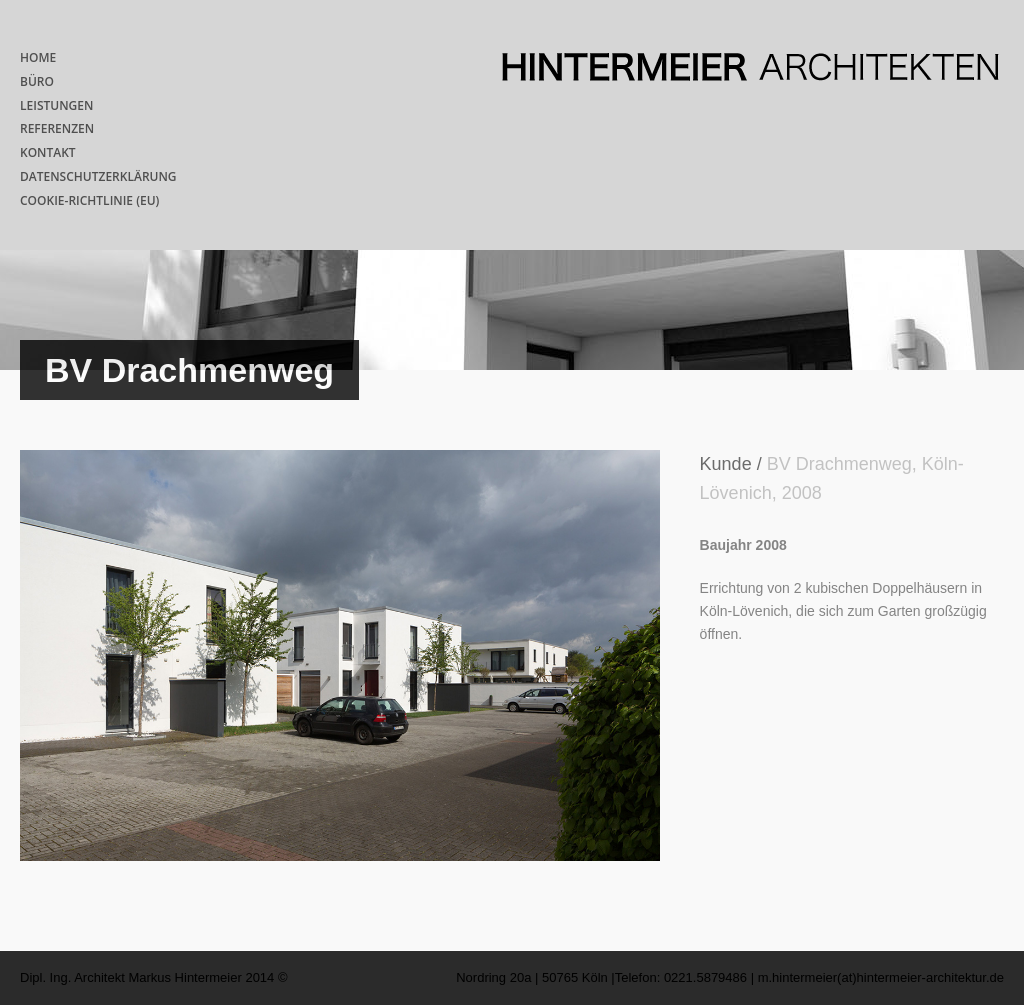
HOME (38, 57)
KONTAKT (48, 152)
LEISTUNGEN (56, 105)
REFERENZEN (57, 128)
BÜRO (37, 81)
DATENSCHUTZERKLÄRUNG (98, 176)
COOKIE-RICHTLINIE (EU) (89, 200)
